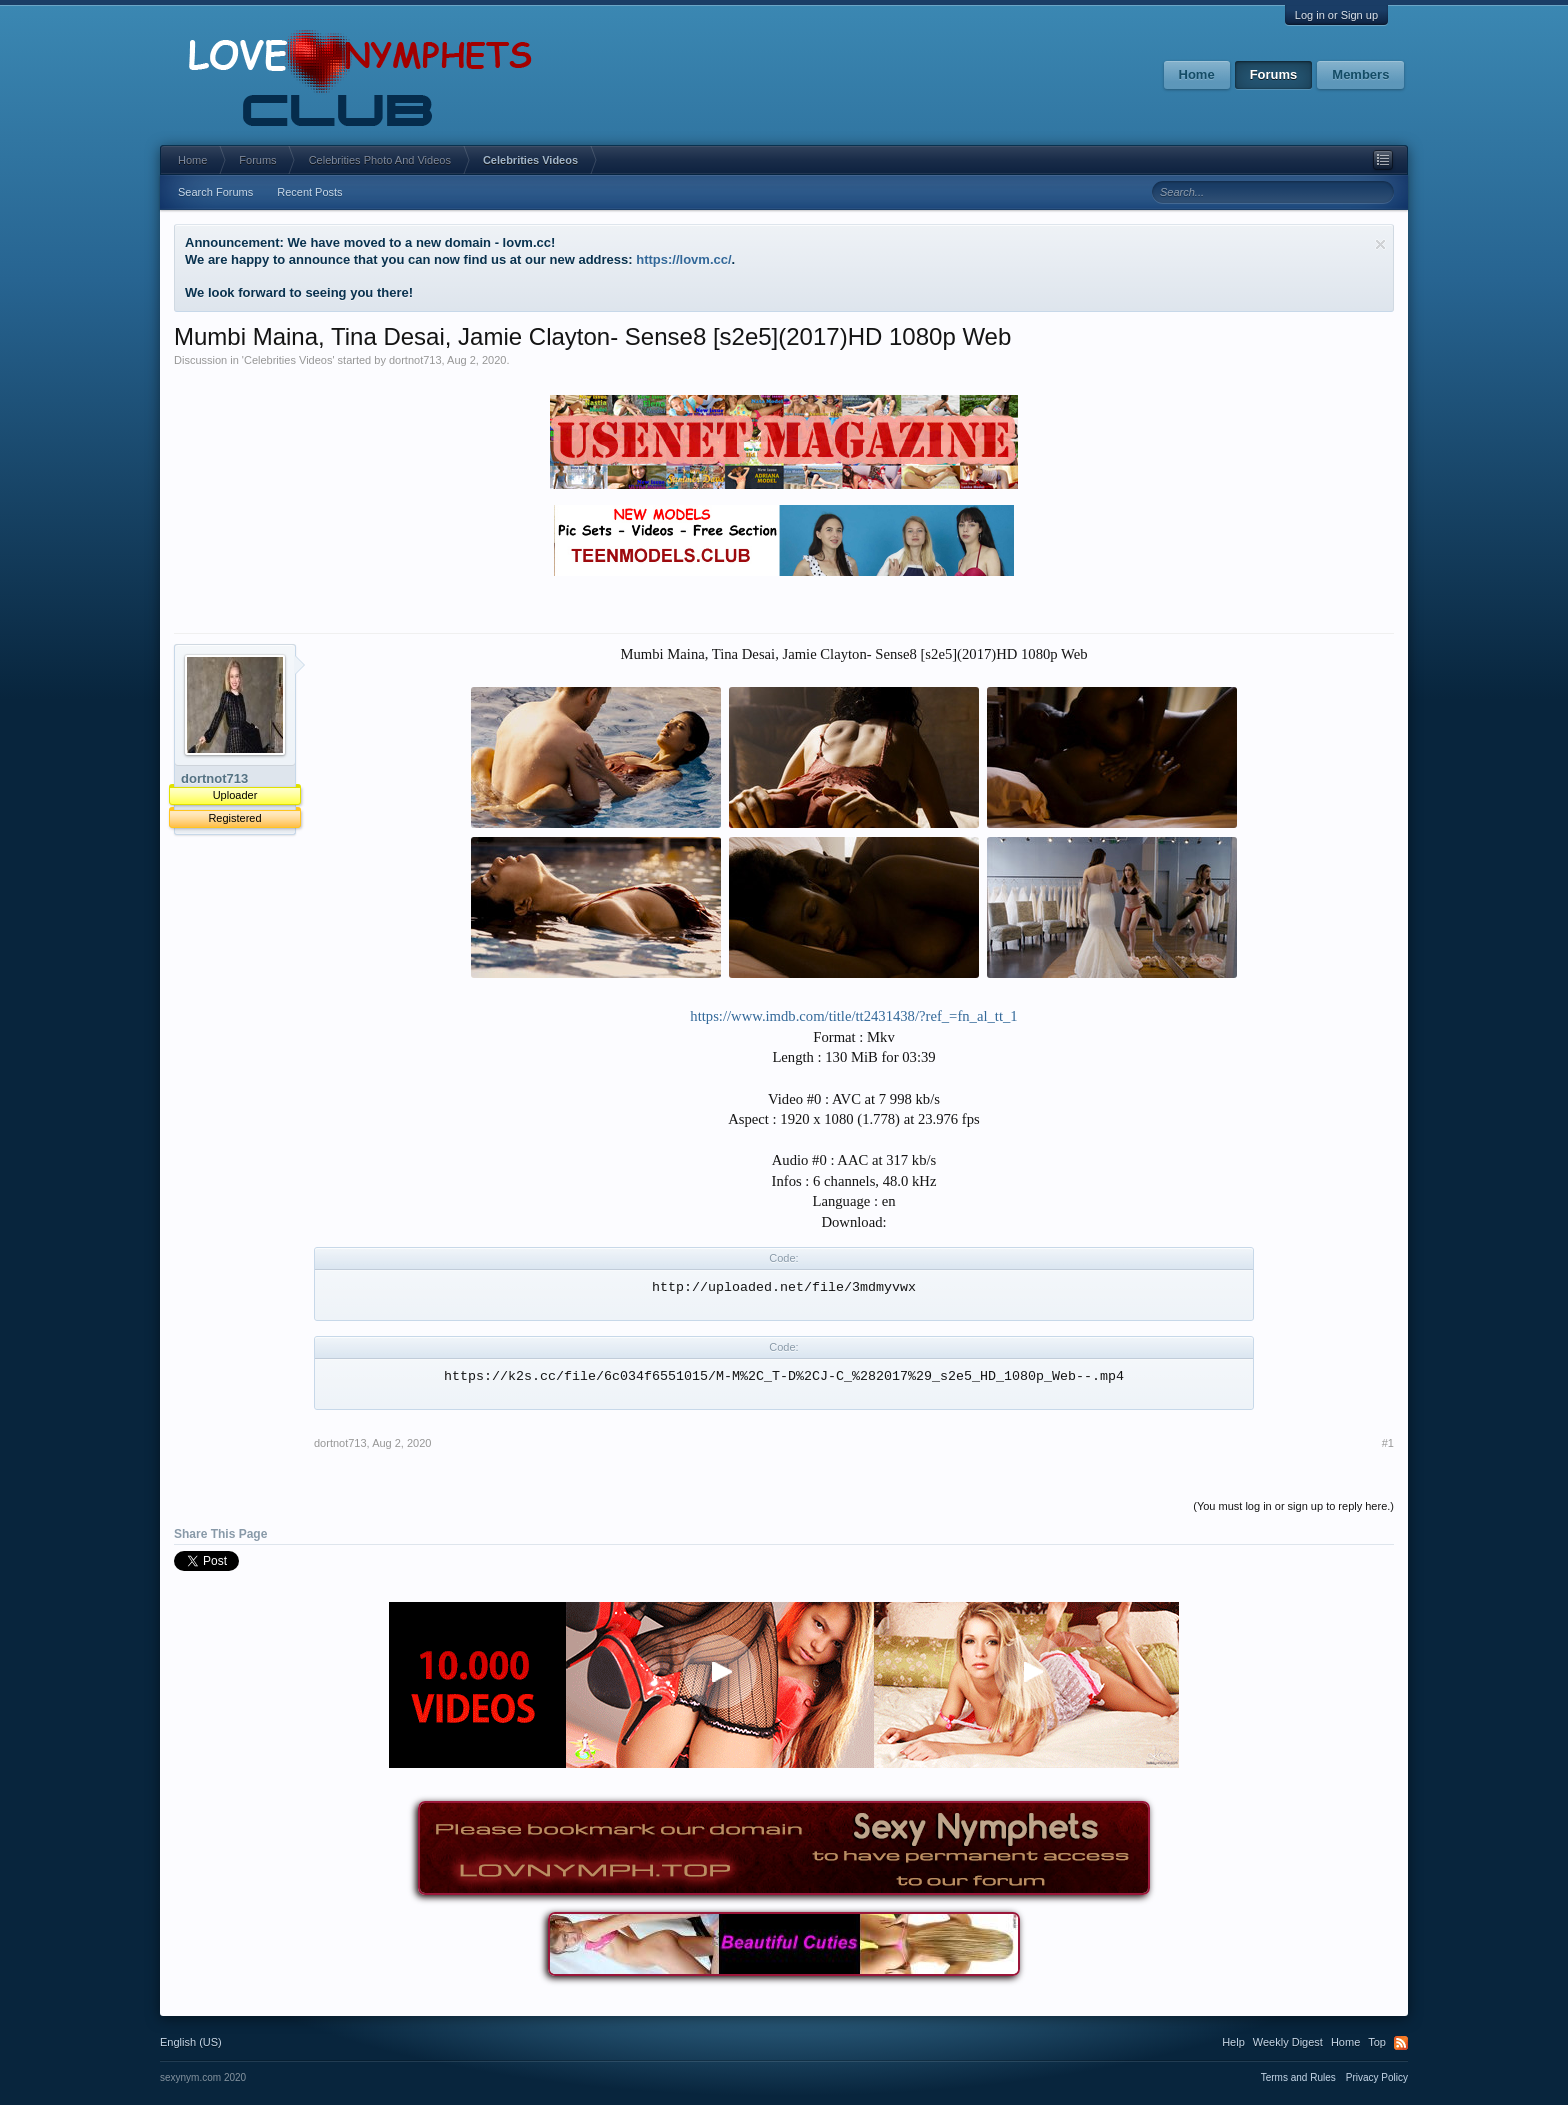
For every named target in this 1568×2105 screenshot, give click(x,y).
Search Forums (215, 192)
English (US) (191, 2042)
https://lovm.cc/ (683, 259)
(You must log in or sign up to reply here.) (1293, 1506)
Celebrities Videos (288, 360)
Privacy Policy (1377, 2077)
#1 (1388, 1443)
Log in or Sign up (1336, 15)
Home (1197, 74)
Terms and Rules (1298, 2077)
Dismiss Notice (1380, 244)
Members (1360, 74)
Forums (1274, 74)
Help (1233, 2042)
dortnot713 (415, 360)
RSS (1401, 2043)
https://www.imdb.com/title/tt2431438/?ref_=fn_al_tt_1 (853, 1016)
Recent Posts (309, 192)
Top (1377, 2042)
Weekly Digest (1288, 2042)
